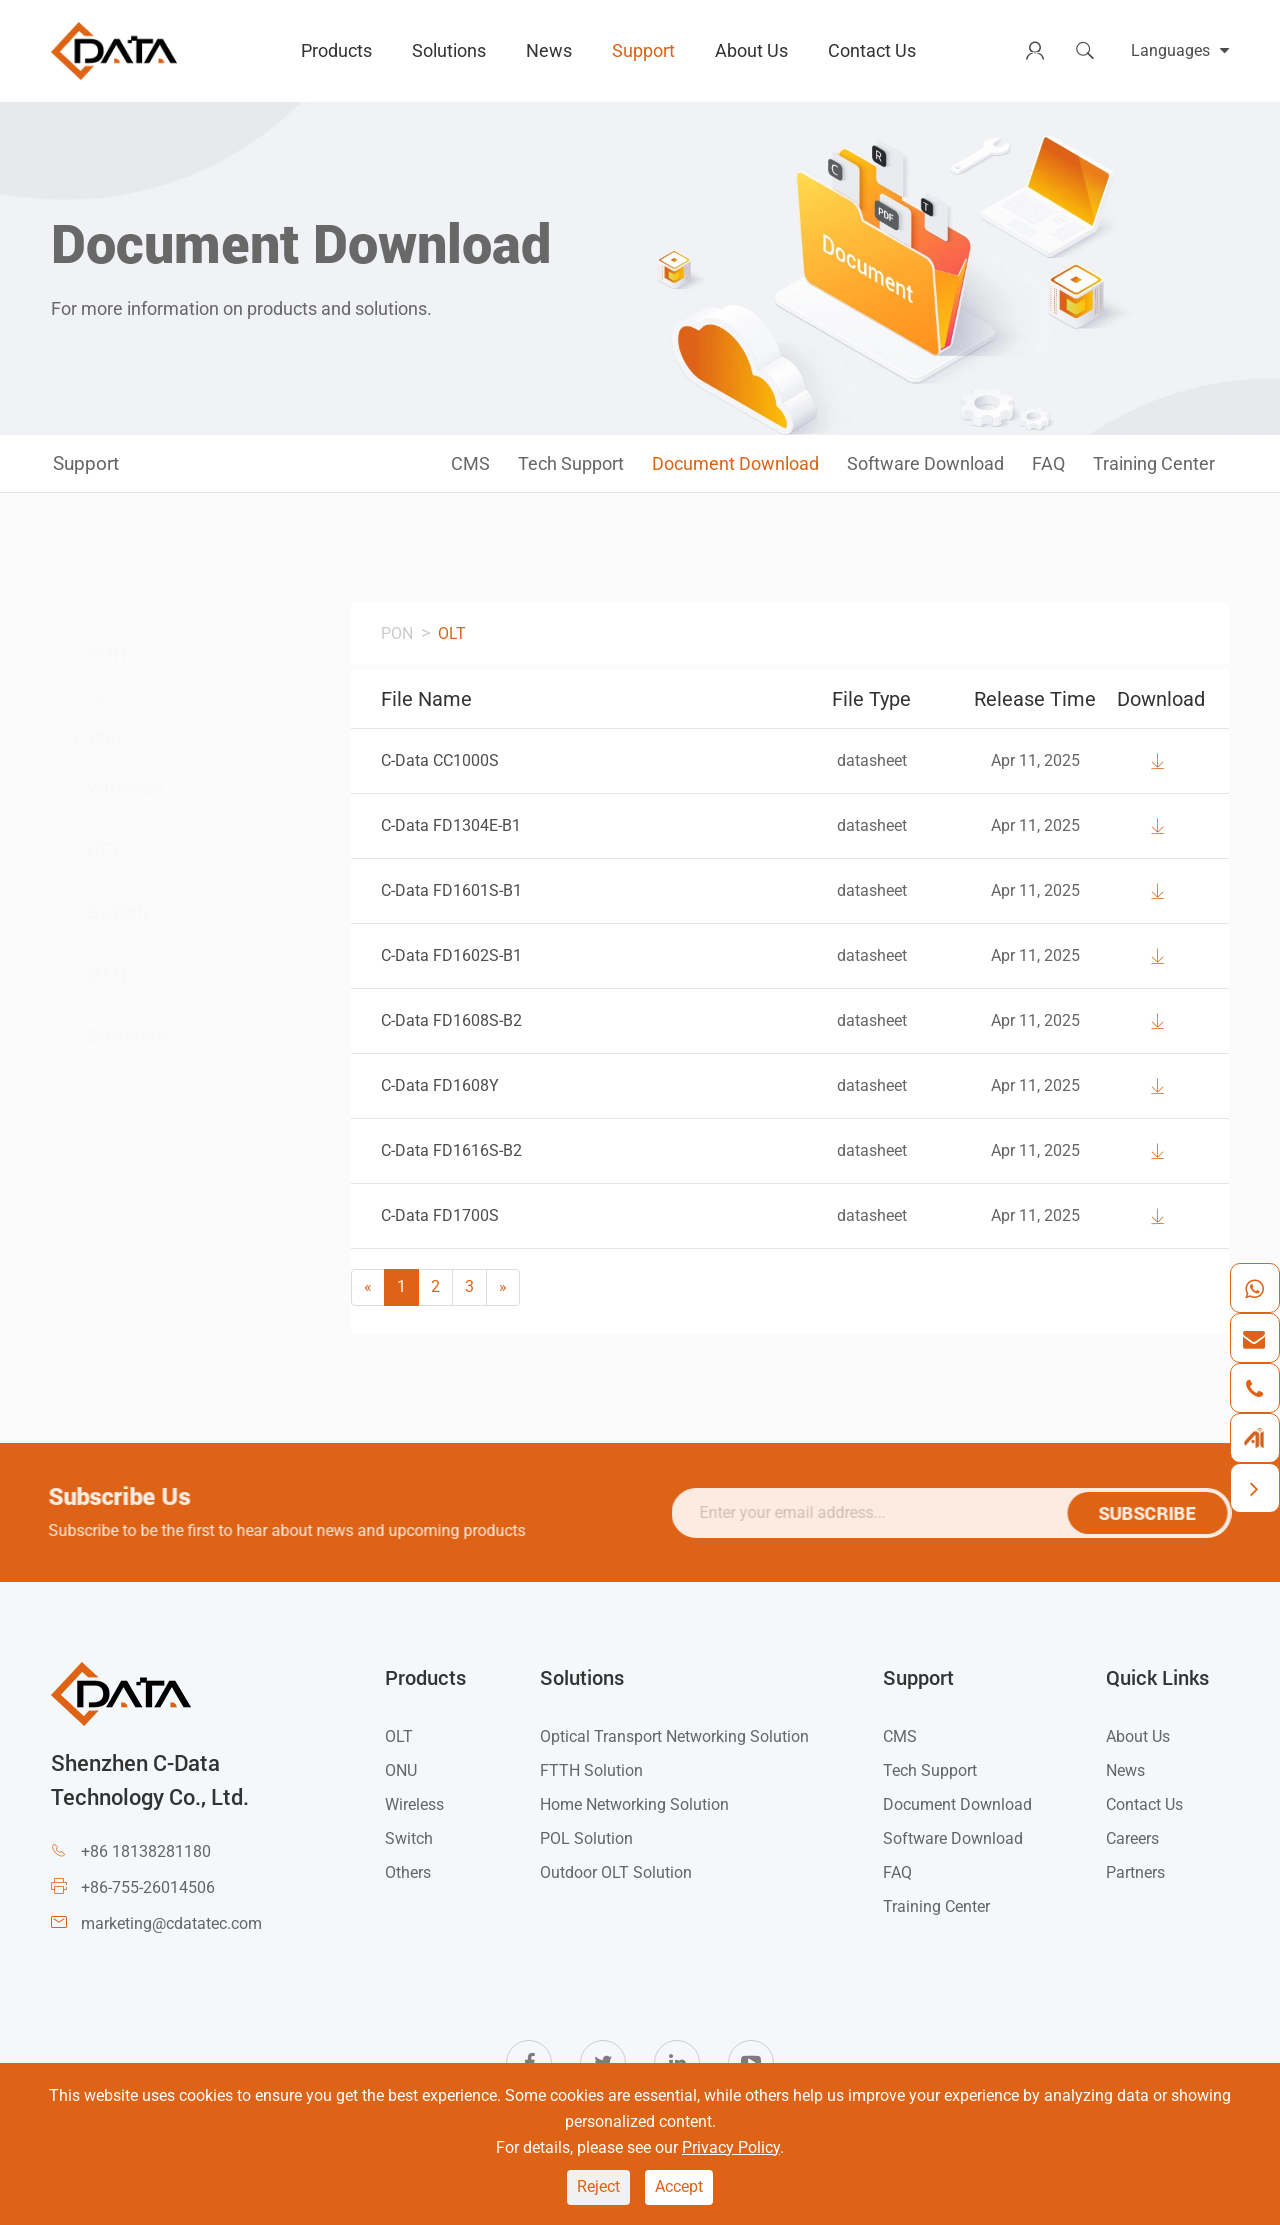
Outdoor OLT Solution (616, 1872)
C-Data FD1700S (440, 1215)
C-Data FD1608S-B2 (451, 1020)
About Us (751, 50)
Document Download (735, 463)
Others (408, 1872)
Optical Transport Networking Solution (674, 1736)
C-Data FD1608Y (440, 1085)
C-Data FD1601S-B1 (451, 890)
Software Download (925, 463)
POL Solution (586, 1838)
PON (110, 653)
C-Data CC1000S (440, 760)
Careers (1132, 1838)
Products (336, 50)
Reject (598, 2186)
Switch (124, 913)
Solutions (449, 50)
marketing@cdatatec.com (171, 1923)
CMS (470, 463)
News (549, 50)
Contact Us (872, 50)
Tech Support (571, 463)
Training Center (1154, 463)
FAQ (1048, 463)
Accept (679, 2186)
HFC (113, 851)
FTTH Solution (591, 1770)
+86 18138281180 (146, 1851)
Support (643, 50)
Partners (1135, 1872)
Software (134, 1037)
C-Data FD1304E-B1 (451, 825)
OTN (113, 975)
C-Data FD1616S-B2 (451, 1150)
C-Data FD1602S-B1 (451, 955)
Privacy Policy (731, 2147)
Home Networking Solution (634, 1804)
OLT (123, 702)
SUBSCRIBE (1155, 1513)
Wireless (132, 789)
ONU (125, 738)
